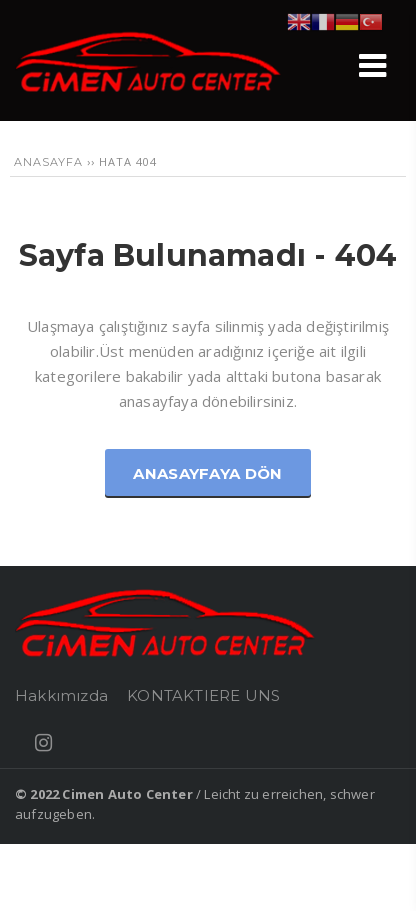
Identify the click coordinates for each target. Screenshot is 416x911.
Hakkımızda (61, 695)
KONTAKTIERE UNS (203, 695)
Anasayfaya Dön (207, 473)
